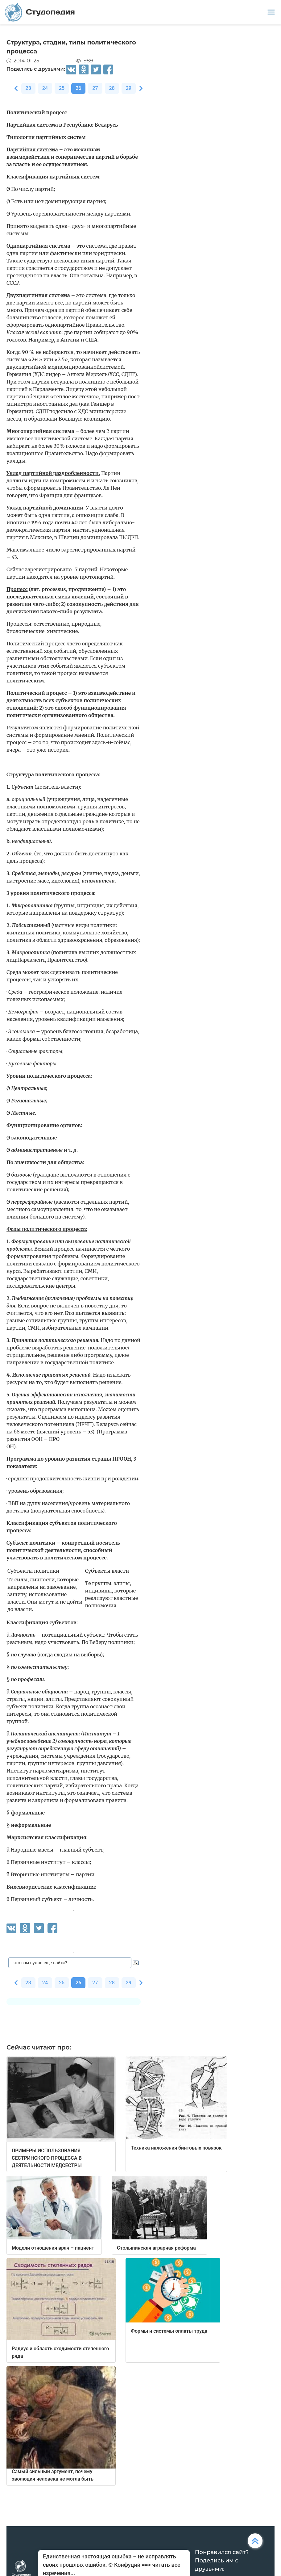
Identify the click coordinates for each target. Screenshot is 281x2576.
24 (45, 88)
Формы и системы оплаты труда (169, 2331)
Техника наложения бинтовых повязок (176, 2148)
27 (95, 88)
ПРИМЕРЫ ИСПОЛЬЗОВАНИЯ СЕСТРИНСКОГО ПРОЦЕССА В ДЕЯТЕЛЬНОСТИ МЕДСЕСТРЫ (47, 2158)
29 (128, 88)
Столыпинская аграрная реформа (156, 2248)
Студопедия (40, 12)
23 (28, 88)
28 (112, 88)
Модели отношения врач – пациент (53, 2248)
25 (61, 88)
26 (78, 88)
